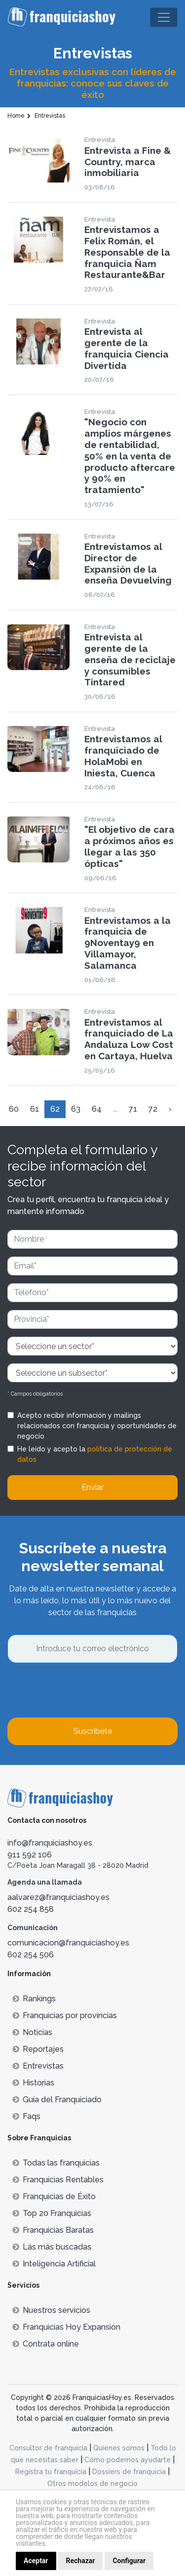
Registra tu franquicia (50, 2472)
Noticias (32, 2032)
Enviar (92, 1487)
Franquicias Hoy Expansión (66, 2327)
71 (133, 1109)
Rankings (34, 1998)
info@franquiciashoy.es (49, 1843)
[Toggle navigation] (164, 17)
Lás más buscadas (51, 2247)
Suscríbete (93, 1731)
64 (97, 1109)
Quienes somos (119, 2448)
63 (75, 1109)
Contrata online (45, 2344)
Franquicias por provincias (64, 2015)
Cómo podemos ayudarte (127, 2460)
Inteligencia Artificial (54, 2263)
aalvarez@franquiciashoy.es (58, 1897)
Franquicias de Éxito (54, 2196)
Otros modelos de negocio (92, 2483)
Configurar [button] (129, 2561)
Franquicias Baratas (53, 2230)
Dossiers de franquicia (129, 2472)
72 (152, 1109)
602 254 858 (30, 1909)
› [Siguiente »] (170, 1109)
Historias (33, 2082)
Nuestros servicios (51, 2310)
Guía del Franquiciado (57, 2099)
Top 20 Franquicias (51, 2213)
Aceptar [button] (36, 2561)
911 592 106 (29, 1854)
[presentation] (82, 1690)
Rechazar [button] (80, 2561)
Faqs (26, 2116)
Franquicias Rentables (58, 2179)
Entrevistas (38, 2066)
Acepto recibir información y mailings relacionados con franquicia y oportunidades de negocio (97, 1425)
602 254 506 (30, 1954)
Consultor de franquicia (48, 2448)
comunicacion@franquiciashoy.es (68, 1942)
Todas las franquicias (56, 2163)
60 (14, 1109)
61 (34, 1109)
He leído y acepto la (94, 1454)
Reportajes (38, 2049)
